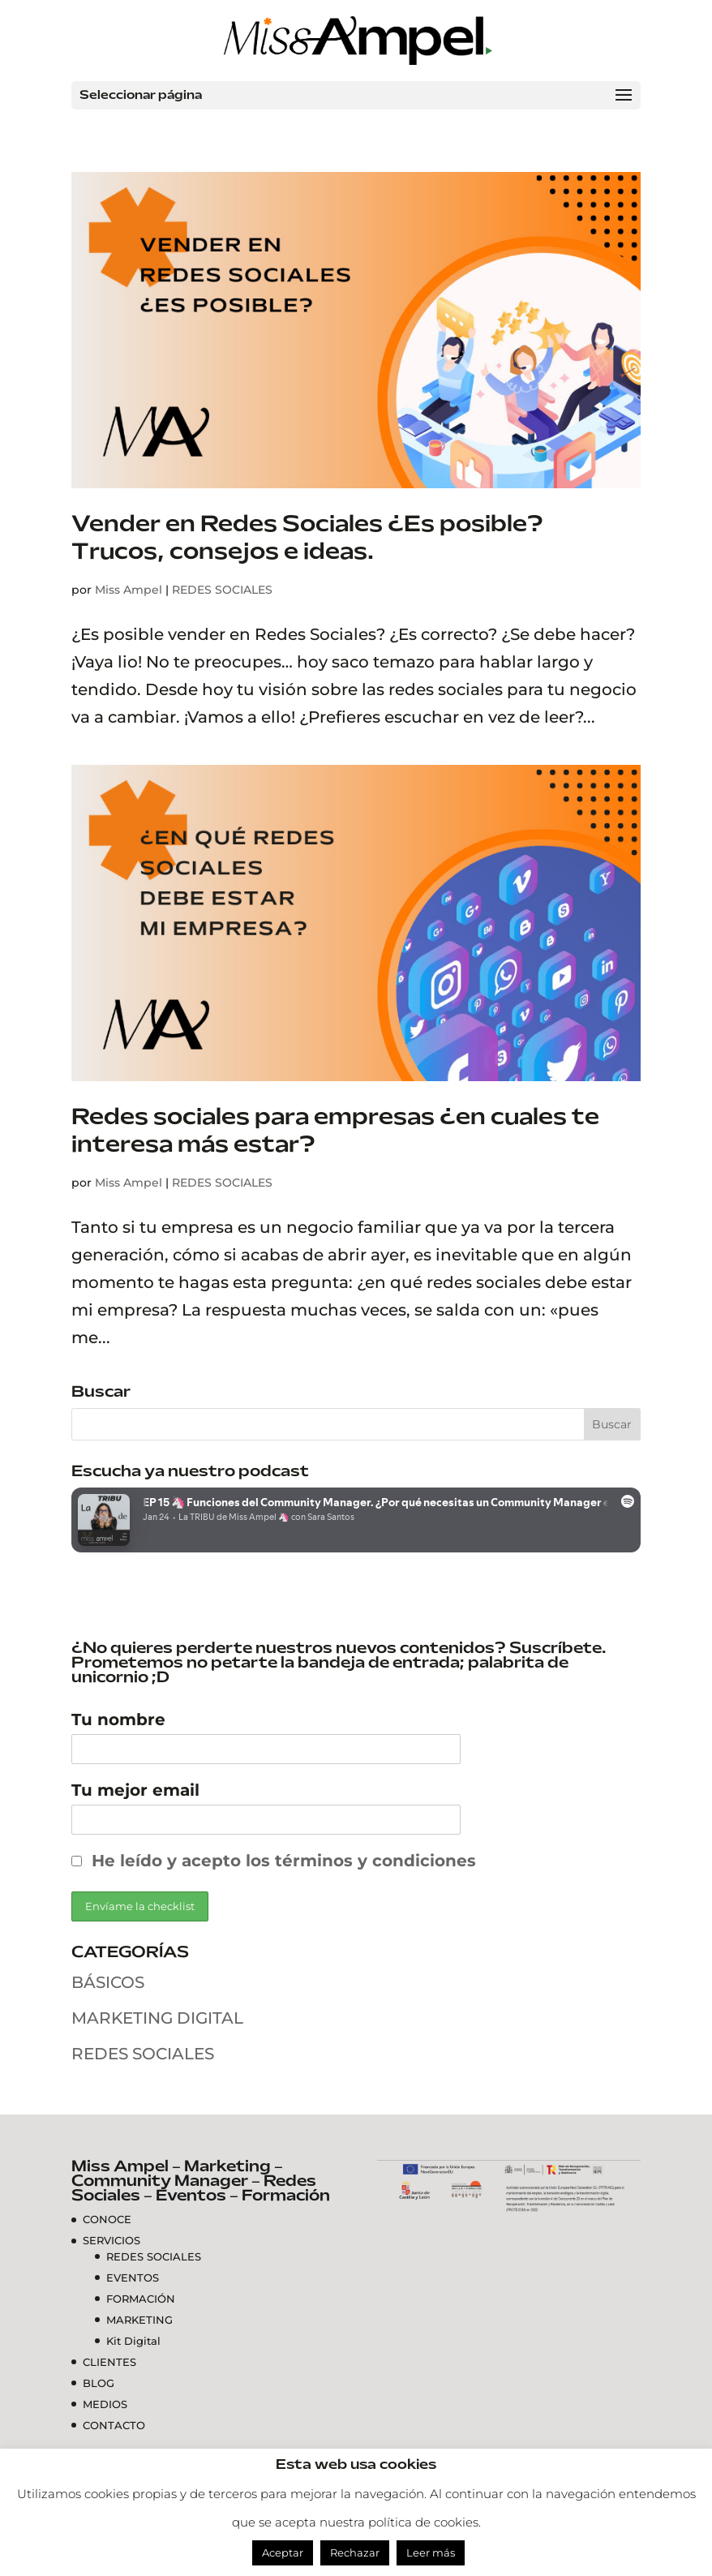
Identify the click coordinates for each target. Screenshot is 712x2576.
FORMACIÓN (140, 2298)
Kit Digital (133, 2340)
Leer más (430, 2552)
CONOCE (107, 2219)
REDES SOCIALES (222, 589)
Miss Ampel (128, 589)
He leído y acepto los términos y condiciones (284, 1860)
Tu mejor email (135, 1790)
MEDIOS (105, 2404)
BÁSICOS (107, 1982)
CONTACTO (114, 2425)
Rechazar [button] (355, 2552)
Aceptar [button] (282, 2552)
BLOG (98, 2382)
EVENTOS (132, 2277)
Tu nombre (118, 1719)
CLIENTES (109, 2361)
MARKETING (139, 2319)
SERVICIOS (111, 2240)
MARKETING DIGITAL (157, 2018)
